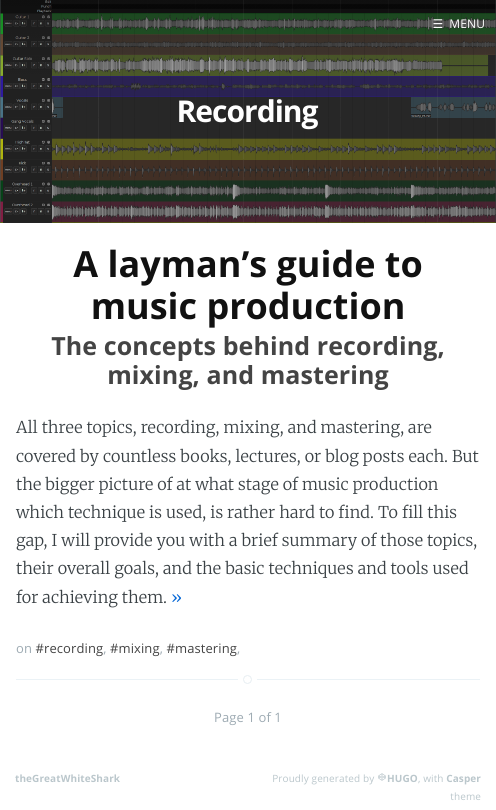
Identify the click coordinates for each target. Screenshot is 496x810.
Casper (463, 778)
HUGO (402, 778)
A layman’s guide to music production (248, 284)
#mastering (201, 648)
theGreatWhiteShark (67, 778)
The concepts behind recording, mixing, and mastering (248, 360)
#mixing (135, 648)
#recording (70, 648)
